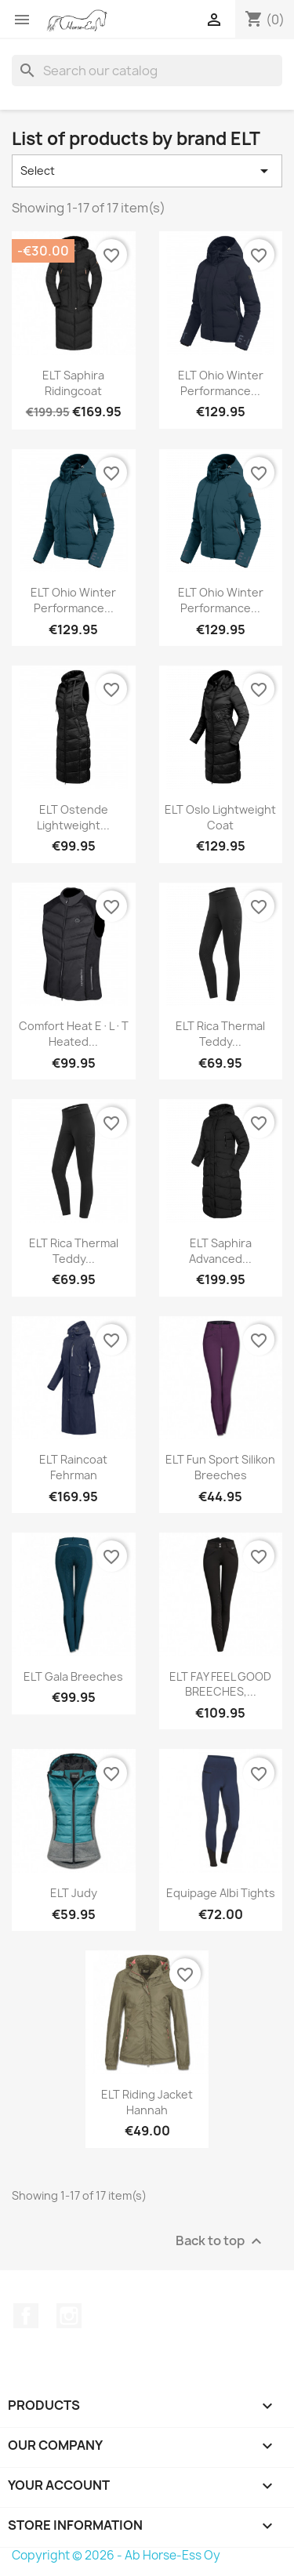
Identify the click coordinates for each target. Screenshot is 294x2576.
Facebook (25, 2315)
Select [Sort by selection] (147, 170)
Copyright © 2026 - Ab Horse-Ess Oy (116, 2555)
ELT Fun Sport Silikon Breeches (220, 1467)
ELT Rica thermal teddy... (220, 1033)
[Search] (147, 70)
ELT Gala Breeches (73, 1676)
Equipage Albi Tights (220, 1892)
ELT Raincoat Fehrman (73, 1467)
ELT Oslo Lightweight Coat (220, 817)
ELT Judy (73, 1892)
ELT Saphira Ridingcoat (73, 383)
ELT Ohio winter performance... (220, 383)
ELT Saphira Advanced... (220, 1250)
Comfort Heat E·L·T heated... (74, 1033)
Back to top (221, 2241)
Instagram (69, 2315)
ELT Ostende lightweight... (73, 817)
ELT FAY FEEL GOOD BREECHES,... (220, 1684)
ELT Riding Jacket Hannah (147, 2102)
